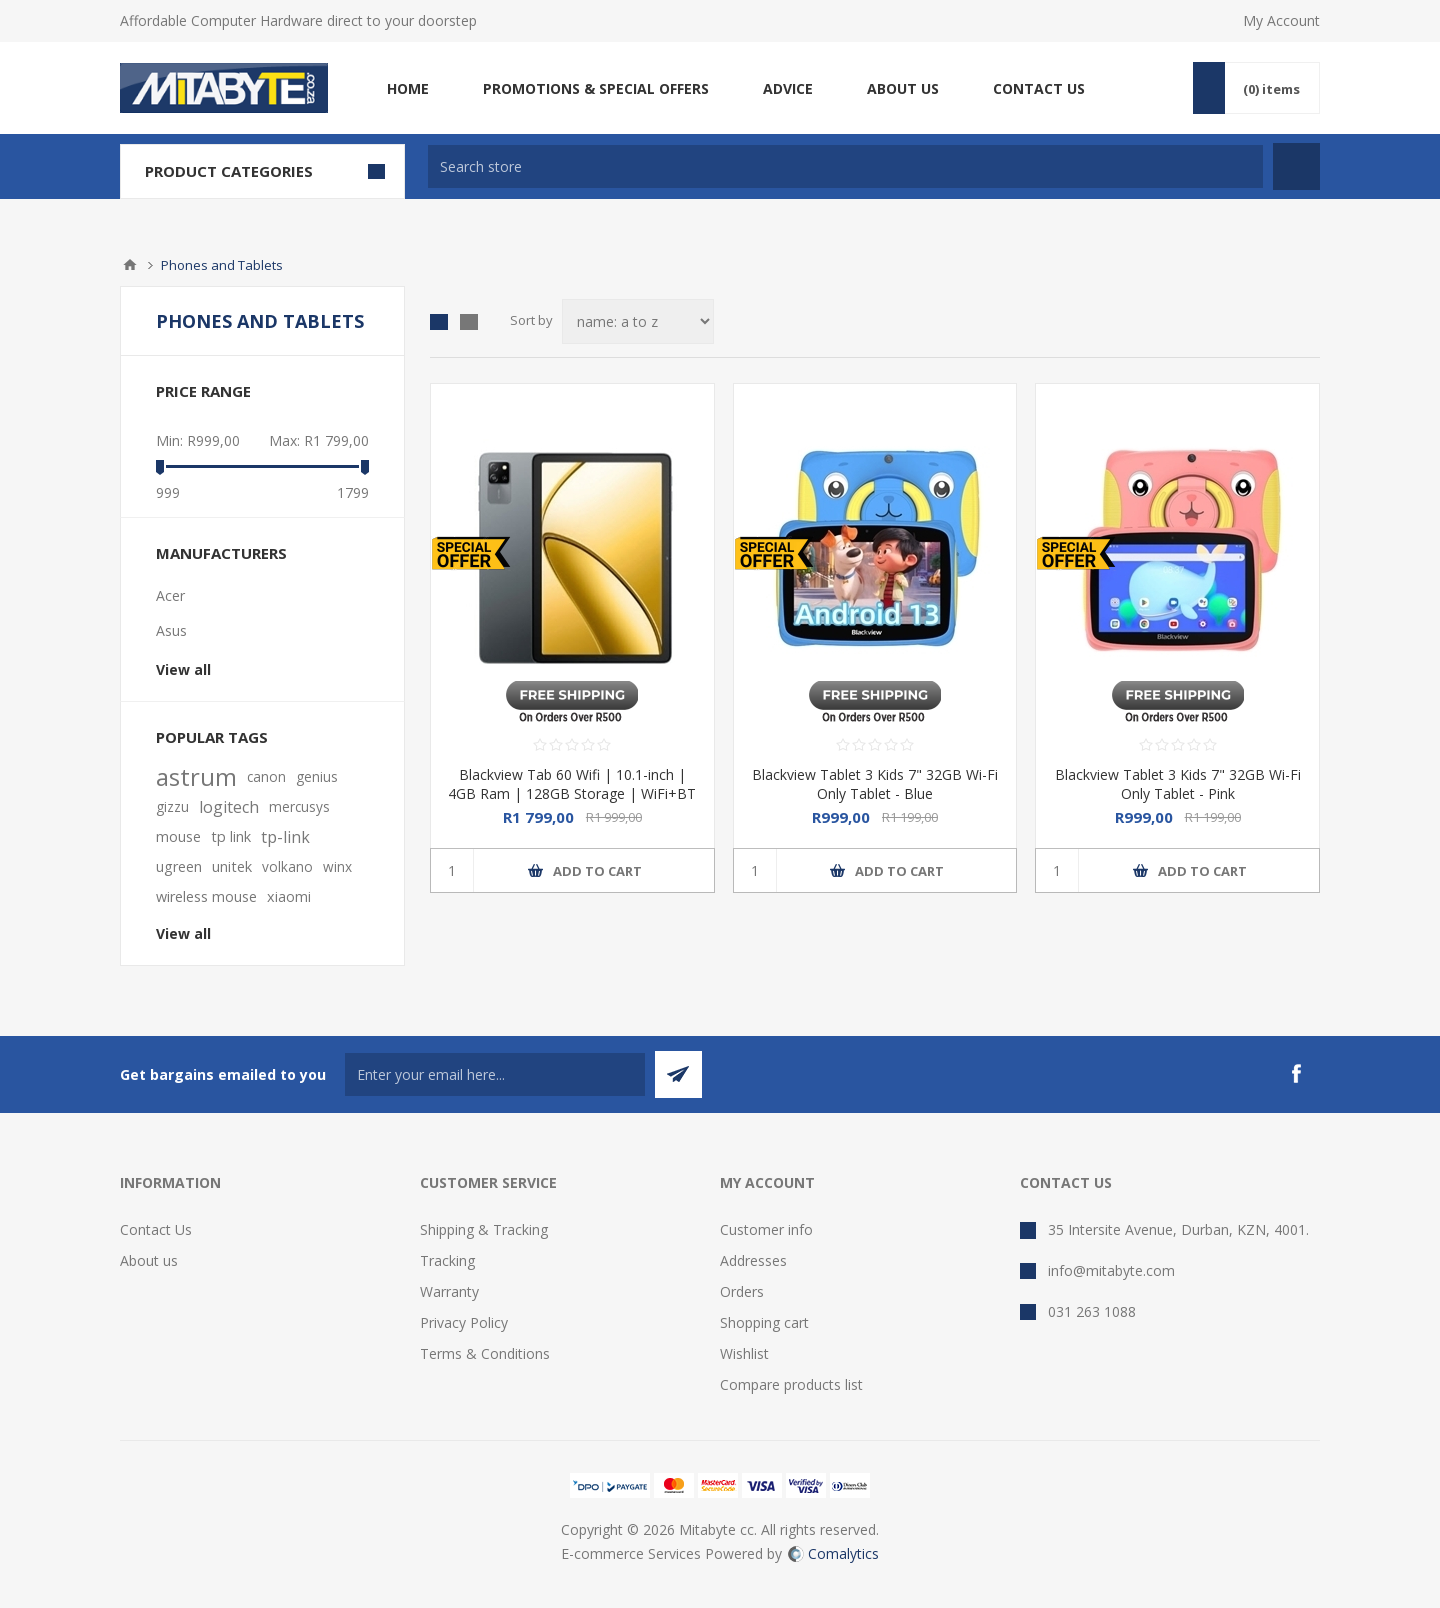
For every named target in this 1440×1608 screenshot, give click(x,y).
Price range (203, 391)
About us (149, 1260)
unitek (232, 866)
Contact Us (156, 1229)
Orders (742, 1291)
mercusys (299, 806)
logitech (229, 807)
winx (337, 866)
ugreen (179, 866)
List (469, 322)
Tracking (447, 1260)
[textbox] (845, 166)
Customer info (766, 1229)
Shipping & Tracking (484, 1229)
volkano (287, 866)
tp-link (285, 837)
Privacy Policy (464, 1322)
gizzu (172, 806)
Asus (171, 630)
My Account (1281, 20)
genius (317, 776)
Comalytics (833, 1553)
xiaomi (289, 896)
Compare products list (791, 1384)
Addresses (753, 1260)
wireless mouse (206, 896)
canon (266, 776)
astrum (196, 777)
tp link (231, 836)
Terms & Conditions (485, 1353)
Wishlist (744, 1353)
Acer (170, 595)
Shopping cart (764, 1322)
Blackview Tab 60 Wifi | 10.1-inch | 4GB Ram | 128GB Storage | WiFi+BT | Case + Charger (572, 793)
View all (183, 669)
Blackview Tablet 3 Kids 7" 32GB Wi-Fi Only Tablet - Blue (875, 784)
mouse (178, 836)
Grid (439, 322)
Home (130, 265)
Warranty (449, 1291)
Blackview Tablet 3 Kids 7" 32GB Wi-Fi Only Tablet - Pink (1178, 784)
